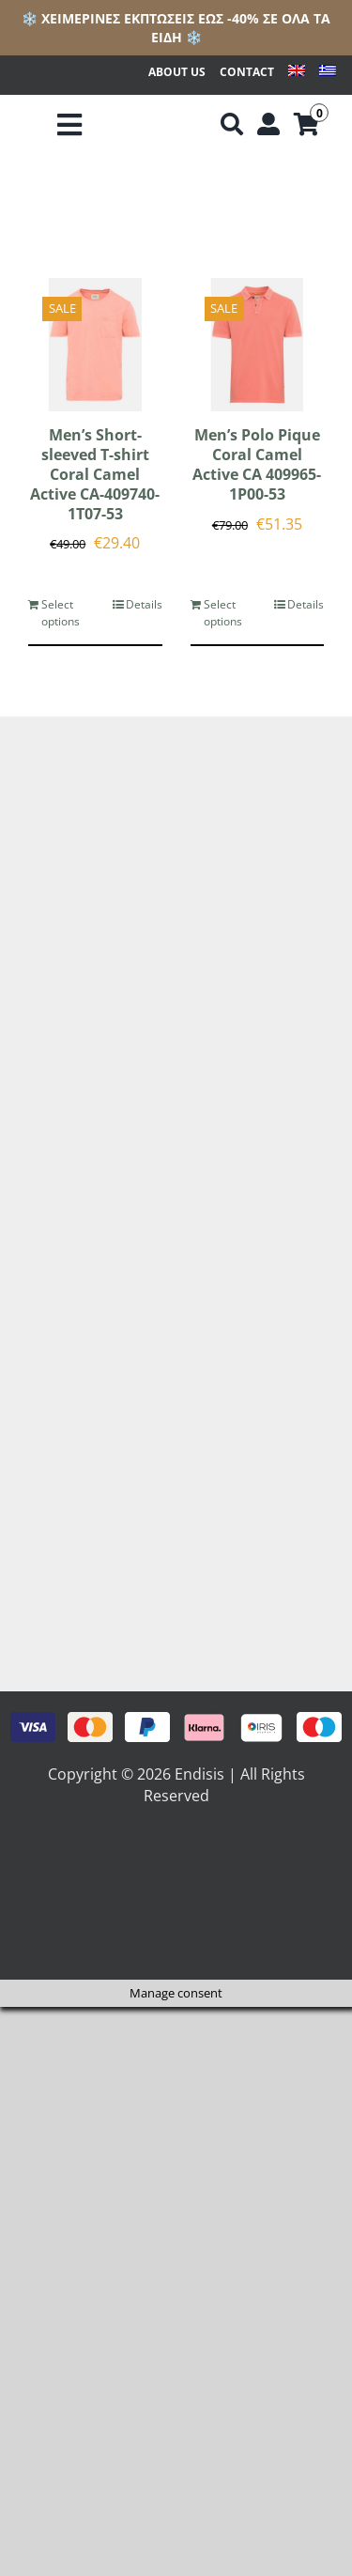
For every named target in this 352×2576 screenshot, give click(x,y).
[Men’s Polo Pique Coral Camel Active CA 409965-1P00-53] (258, 345)
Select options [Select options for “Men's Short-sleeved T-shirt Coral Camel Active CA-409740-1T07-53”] (60, 612)
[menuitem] (296, 73)
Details (144, 604)
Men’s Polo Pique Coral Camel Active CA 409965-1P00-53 (256, 463)
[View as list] (192, 202)
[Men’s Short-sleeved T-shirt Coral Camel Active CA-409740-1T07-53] (95, 345)
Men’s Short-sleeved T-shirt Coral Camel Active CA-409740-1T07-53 (95, 473)
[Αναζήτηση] (232, 125)
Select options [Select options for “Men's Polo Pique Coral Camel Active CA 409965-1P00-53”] (223, 612)
